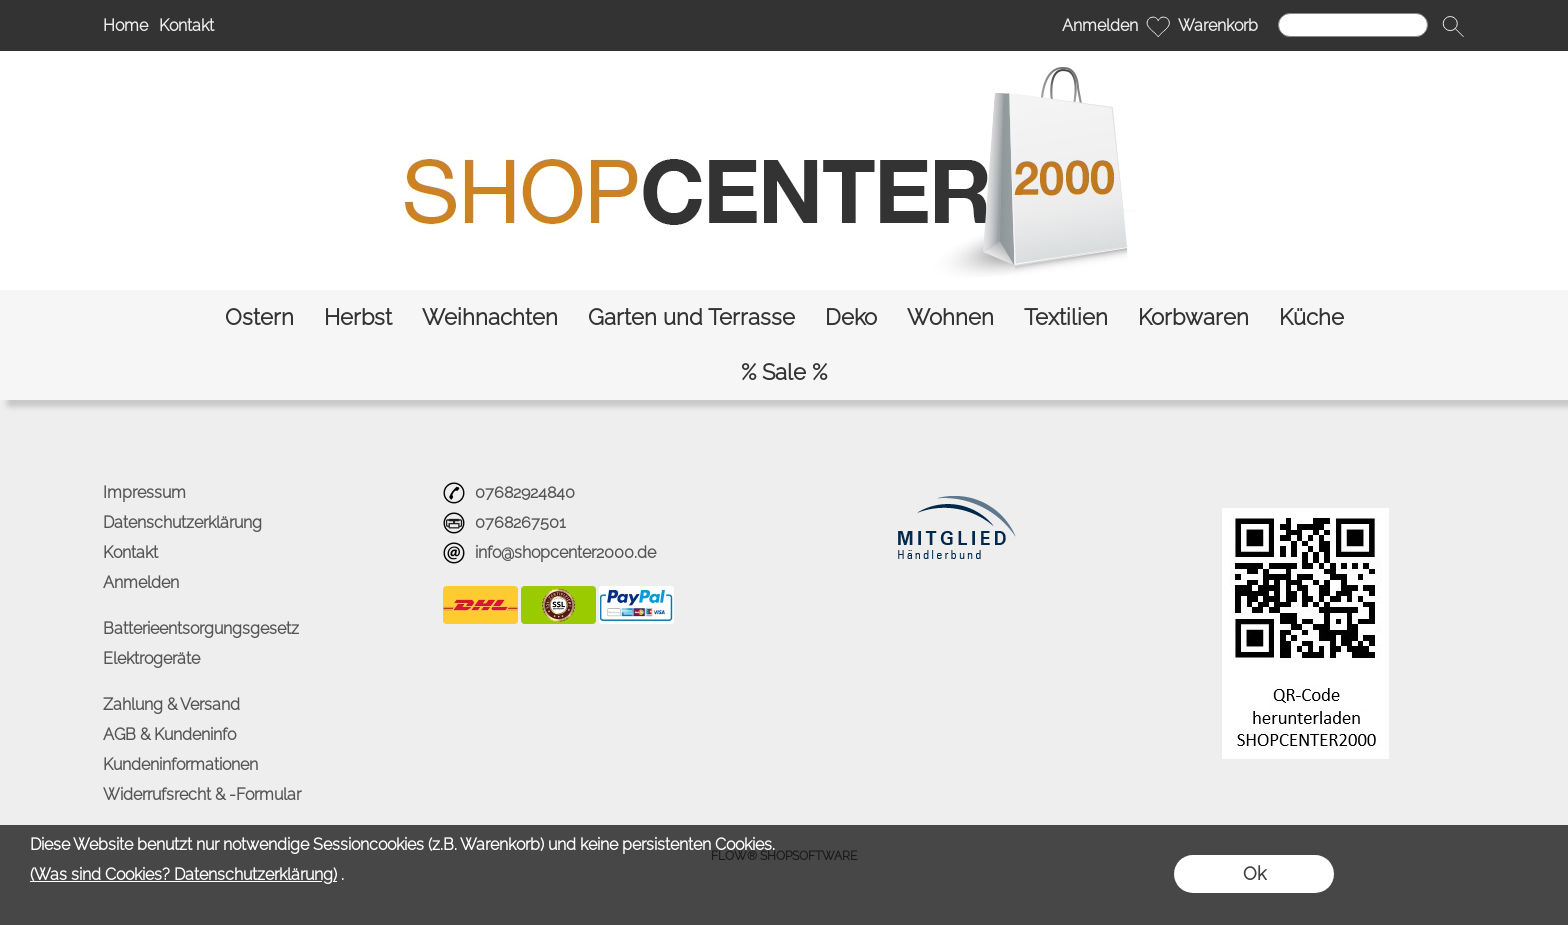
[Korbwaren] (1193, 317)
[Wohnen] (950, 317)
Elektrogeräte (151, 658)
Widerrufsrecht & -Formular (202, 794)
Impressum (144, 492)
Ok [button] (1254, 873)
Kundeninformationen (180, 764)
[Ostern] (259, 317)
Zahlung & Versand (171, 704)
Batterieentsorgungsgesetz (201, 628)
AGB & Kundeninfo (169, 734)
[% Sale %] (784, 372)
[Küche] (1311, 317)
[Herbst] (358, 317)
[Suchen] (1353, 25)
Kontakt (186, 25)
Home (125, 25)
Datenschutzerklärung (182, 522)
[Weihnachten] (490, 317)
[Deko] (851, 317)
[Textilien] (1066, 317)
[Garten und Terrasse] (691, 317)
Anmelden (1100, 25)
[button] (1453, 26)
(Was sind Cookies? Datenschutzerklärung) (183, 874)
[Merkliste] (1158, 26)
